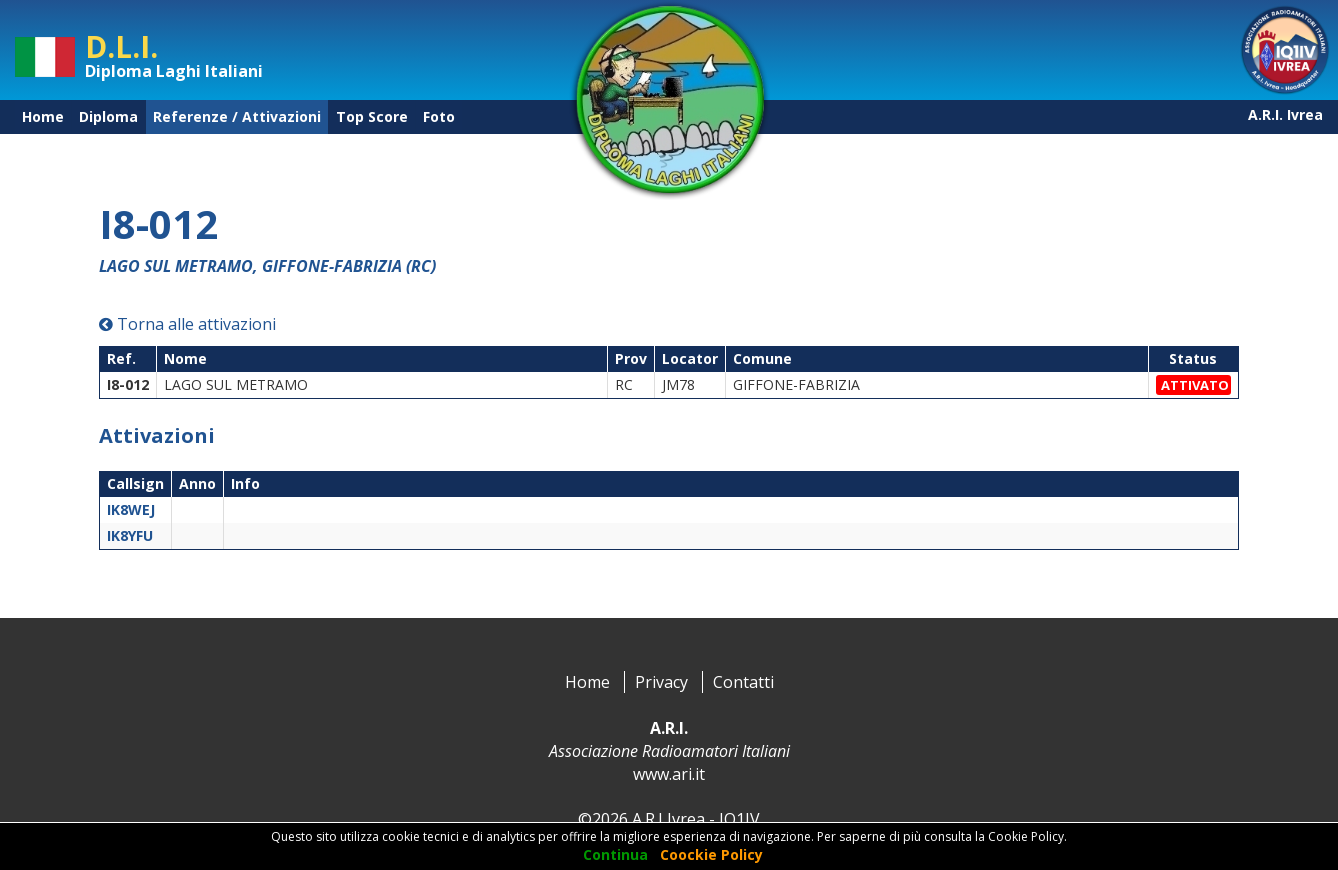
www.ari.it (669, 774)
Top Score (372, 116)
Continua (615, 854)
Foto (439, 116)
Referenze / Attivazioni (237, 116)
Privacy (661, 682)
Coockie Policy (711, 854)
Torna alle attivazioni (187, 324)
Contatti (743, 682)
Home (43, 116)
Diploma (108, 116)
